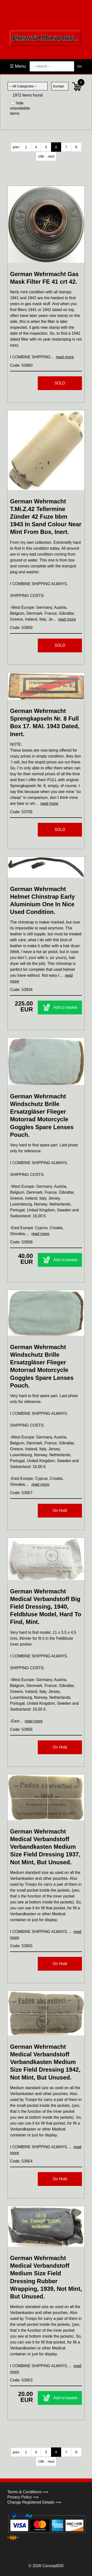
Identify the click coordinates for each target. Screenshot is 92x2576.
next (51, 156)
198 (41, 156)
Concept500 (52, 2566)
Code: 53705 (21, 812)
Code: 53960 (21, 365)
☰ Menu (18, 66)
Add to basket (60, 1007)
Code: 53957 (21, 1493)
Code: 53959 (21, 628)
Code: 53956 (21, 1729)
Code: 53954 (21, 2161)
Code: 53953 (21, 2380)
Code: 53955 (21, 1946)
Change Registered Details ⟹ (34, 2502)
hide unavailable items (19, 108)
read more (65, 357)
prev (16, 147)
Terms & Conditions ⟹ (27, 2492)
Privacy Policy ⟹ (23, 2497)
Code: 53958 (21, 1242)
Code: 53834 (21, 990)
